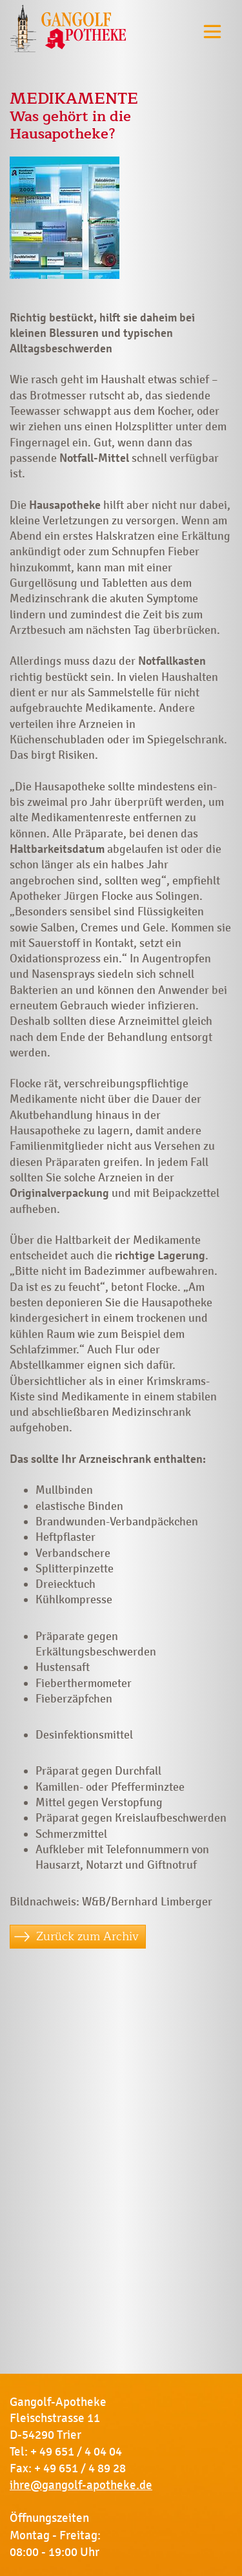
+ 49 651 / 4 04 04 (76, 2452)
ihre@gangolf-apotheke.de (81, 2485)
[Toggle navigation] (212, 31)
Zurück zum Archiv (87, 1936)
